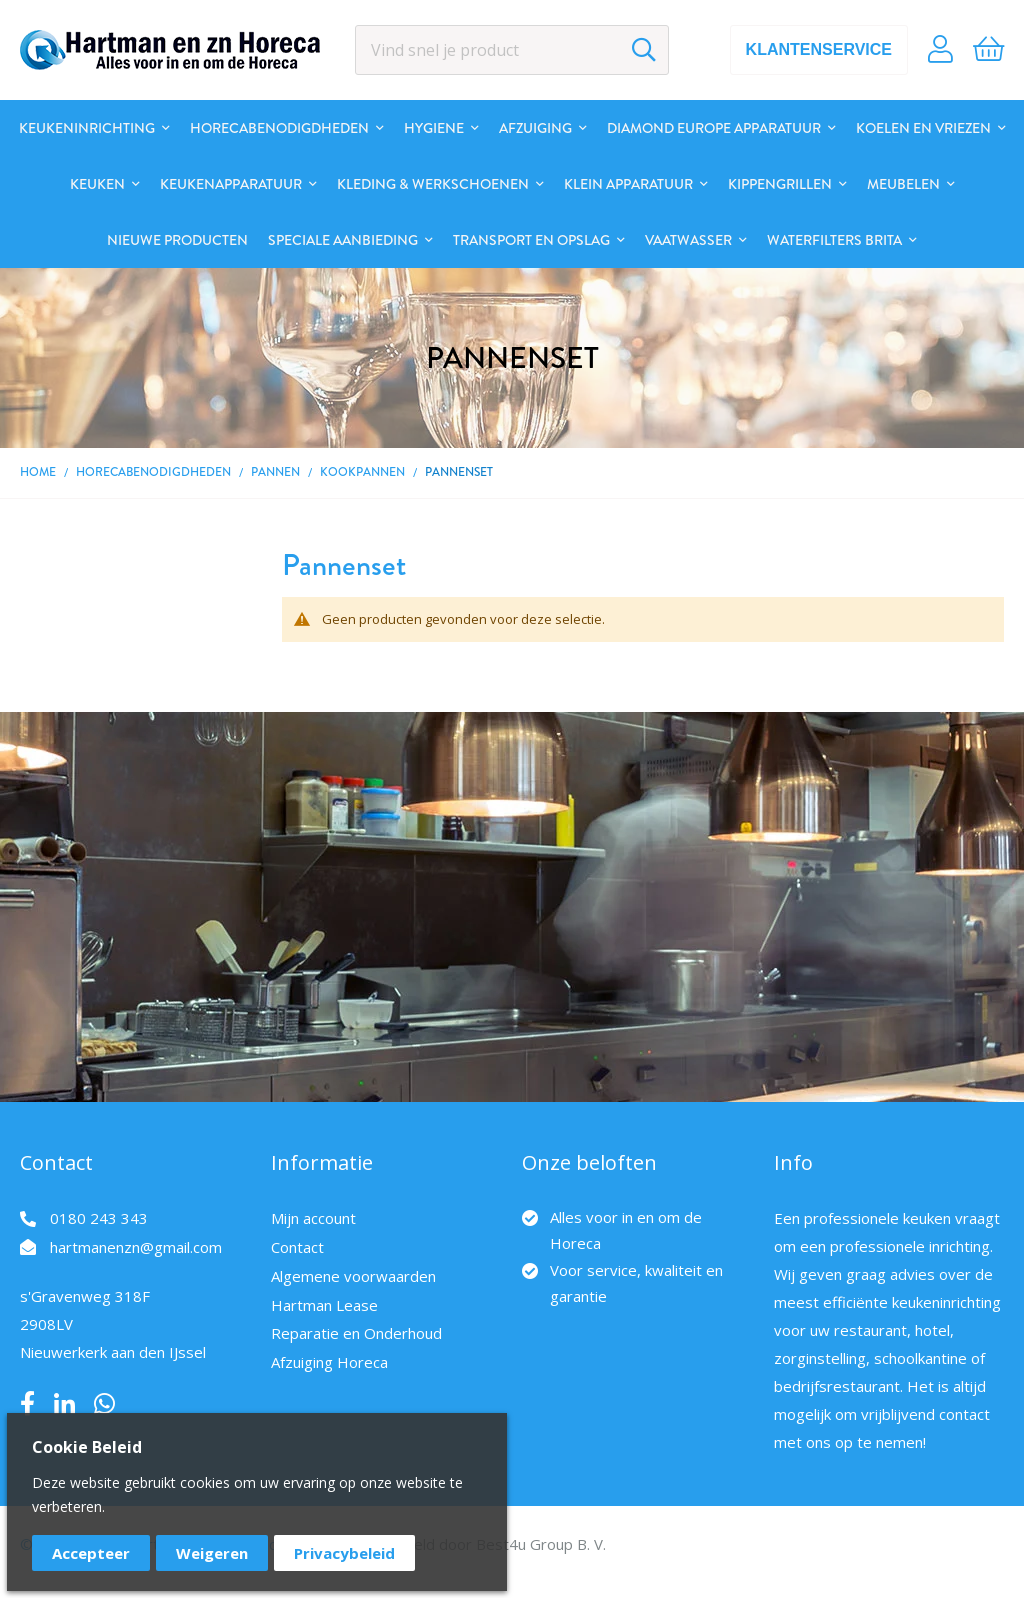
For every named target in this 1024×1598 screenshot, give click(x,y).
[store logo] (170, 50)
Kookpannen (362, 472)
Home (38, 472)
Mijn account (313, 1218)
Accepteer (91, 1553)
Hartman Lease (324, 1305)
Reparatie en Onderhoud (356, 1333)
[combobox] (512, 50)
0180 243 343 (99, 1218)
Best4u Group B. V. (541, 1544)
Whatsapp (104, 1404)
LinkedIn (64, 1404)
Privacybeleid (344, 1553)
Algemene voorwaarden (353, 1276)
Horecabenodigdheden (153, 472)
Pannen (275, 472)
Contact (297, 1247)
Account (940, 50)
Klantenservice (819, 49)
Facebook (27, 1404)
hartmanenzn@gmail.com (136, 1247)
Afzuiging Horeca (329, 1362)
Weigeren (212, 1553)
